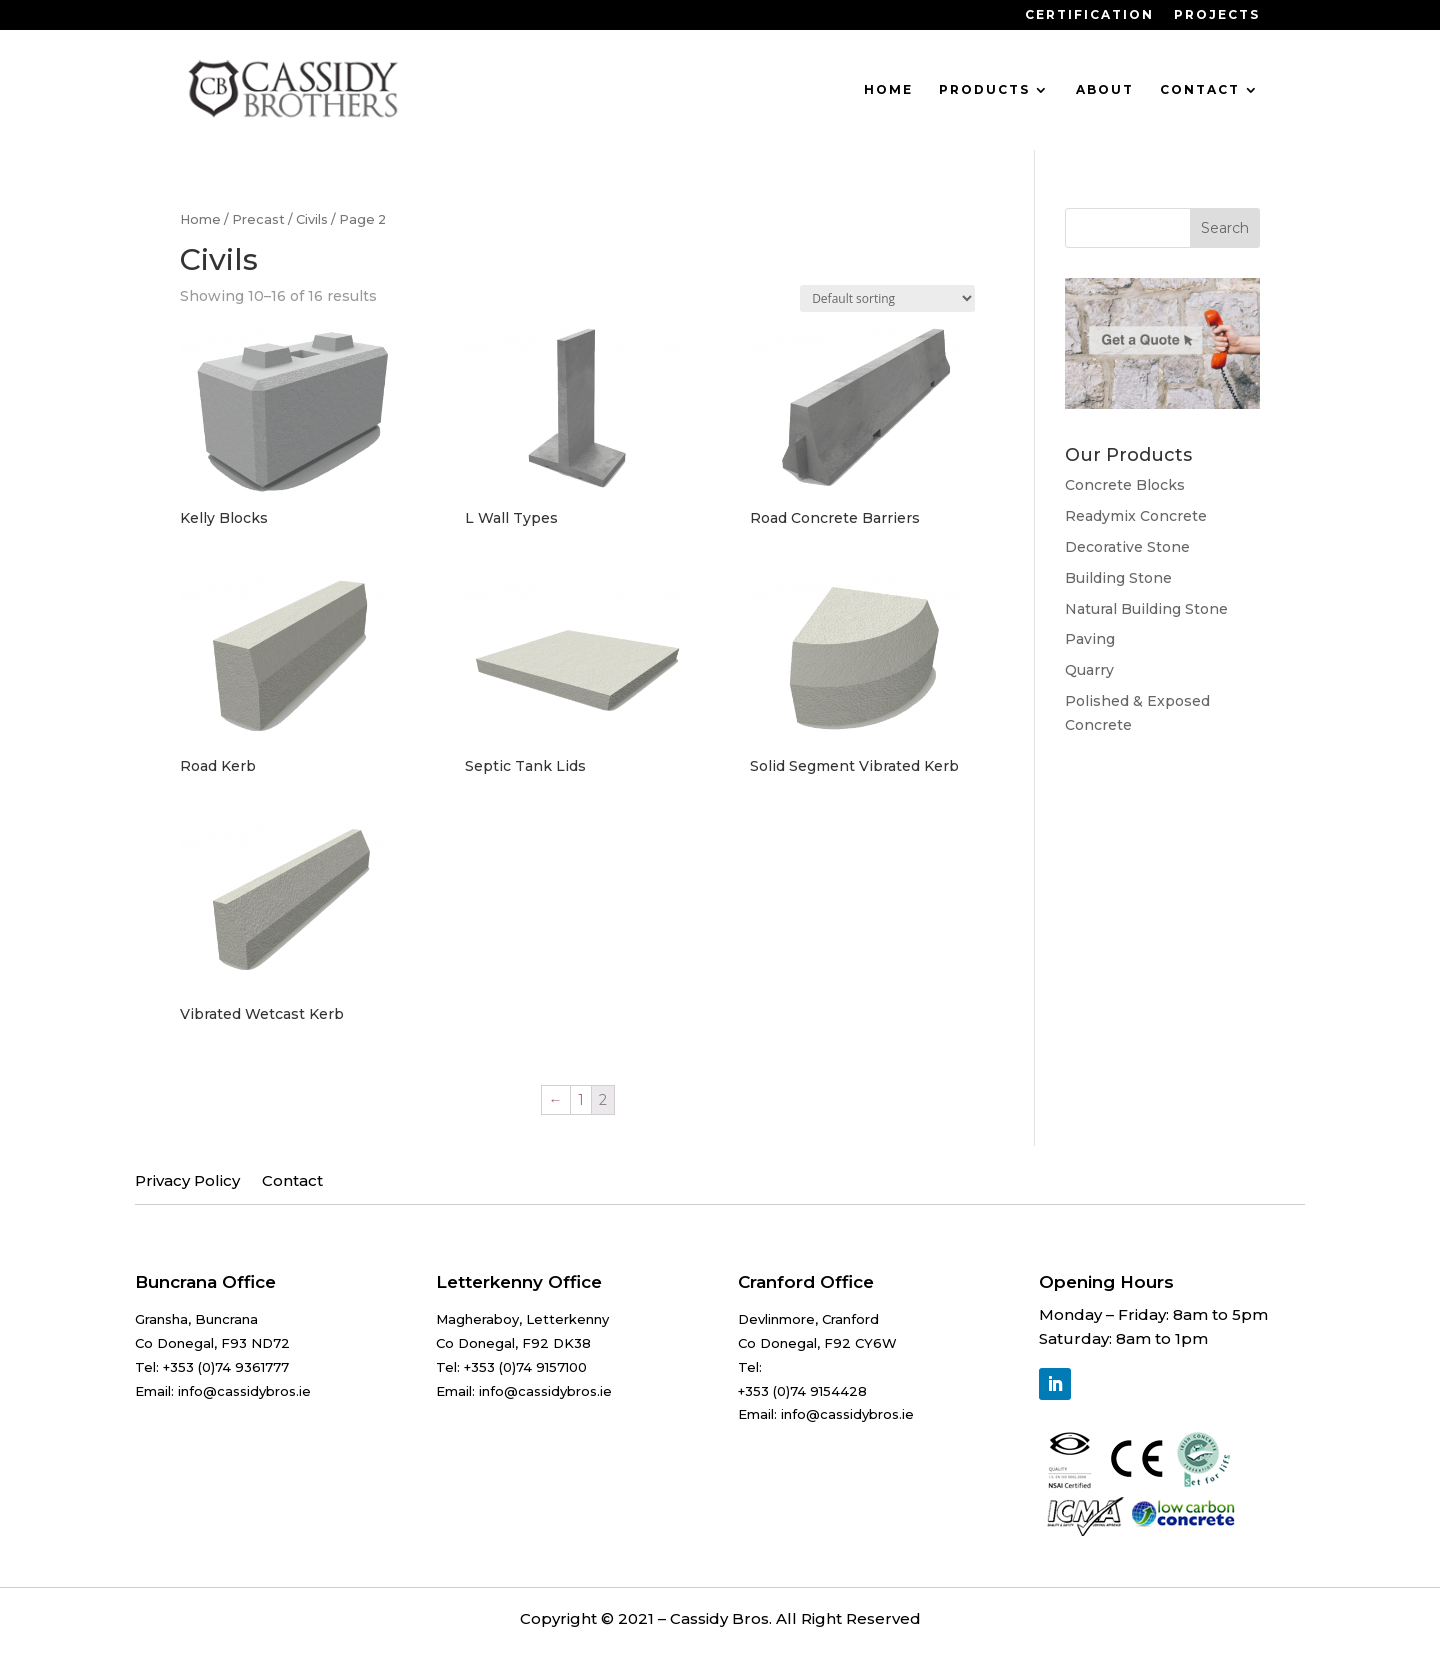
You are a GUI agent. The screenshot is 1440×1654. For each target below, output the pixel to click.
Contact (1200, 90)
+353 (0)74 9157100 (525, 1367)
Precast (258, 219)
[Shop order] (887, 298)
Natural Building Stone (1146, 609)
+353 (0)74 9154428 (802, 1391)
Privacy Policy (187, 1182)
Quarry (1089, 670)
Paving (1090, 639)
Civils (312, 219)
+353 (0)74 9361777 (226, 1367)
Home (888, 90)
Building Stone (1118, 578)
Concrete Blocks (1125, 485)
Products (984, 90)
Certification (1089, 15)
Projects (1217, 15)
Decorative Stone (1127, 547)
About (1105, 90)
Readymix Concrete (1136, 516)
